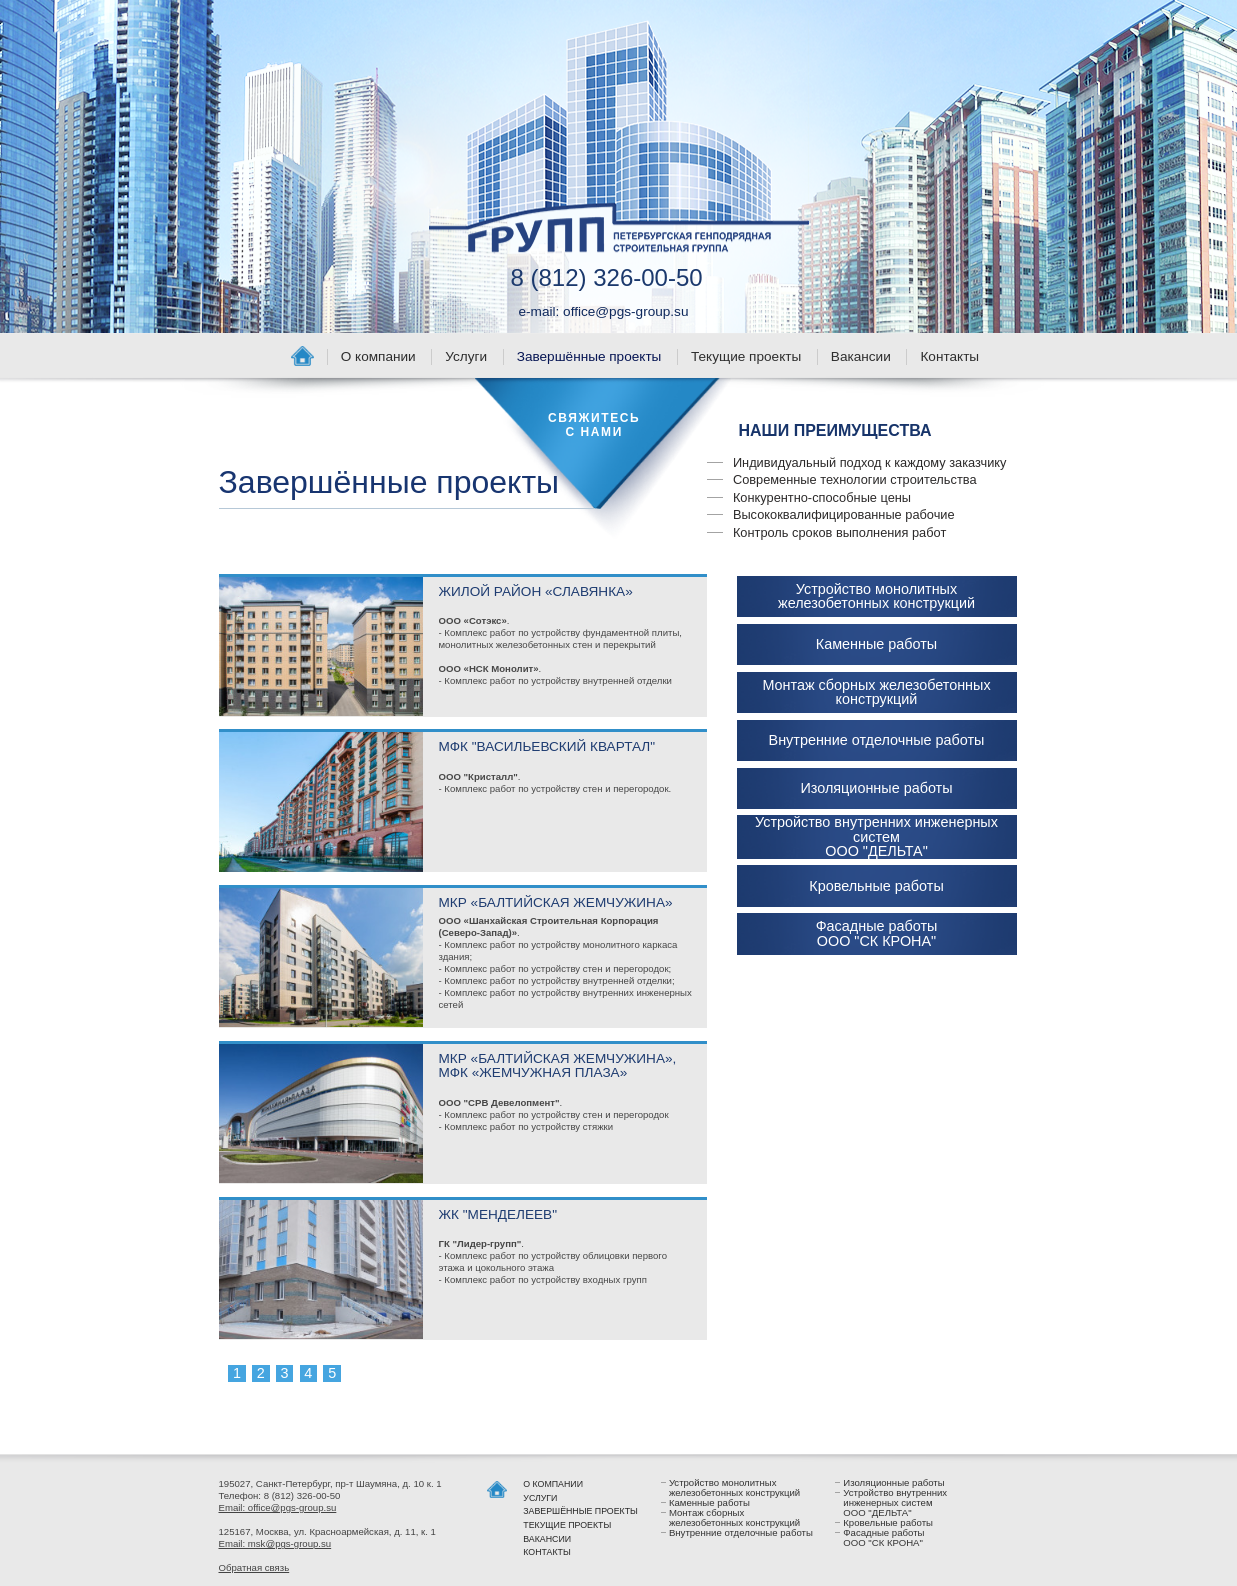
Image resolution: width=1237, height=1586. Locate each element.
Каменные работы (876, 644)
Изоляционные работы (876, 788)
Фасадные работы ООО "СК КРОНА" (877, 933)
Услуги (466, 356)
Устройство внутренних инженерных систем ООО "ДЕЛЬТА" (876, 836)
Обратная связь (254, 1567)
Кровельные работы (876, 886)
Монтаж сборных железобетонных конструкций (876, 692)
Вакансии (861, 356)
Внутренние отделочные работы (877, 740)
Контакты (949, 356)
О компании (378, 356)
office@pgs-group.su (625, 311)
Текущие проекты (746, 356)
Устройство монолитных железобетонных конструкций (876, 596)
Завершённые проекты (589, 356)
